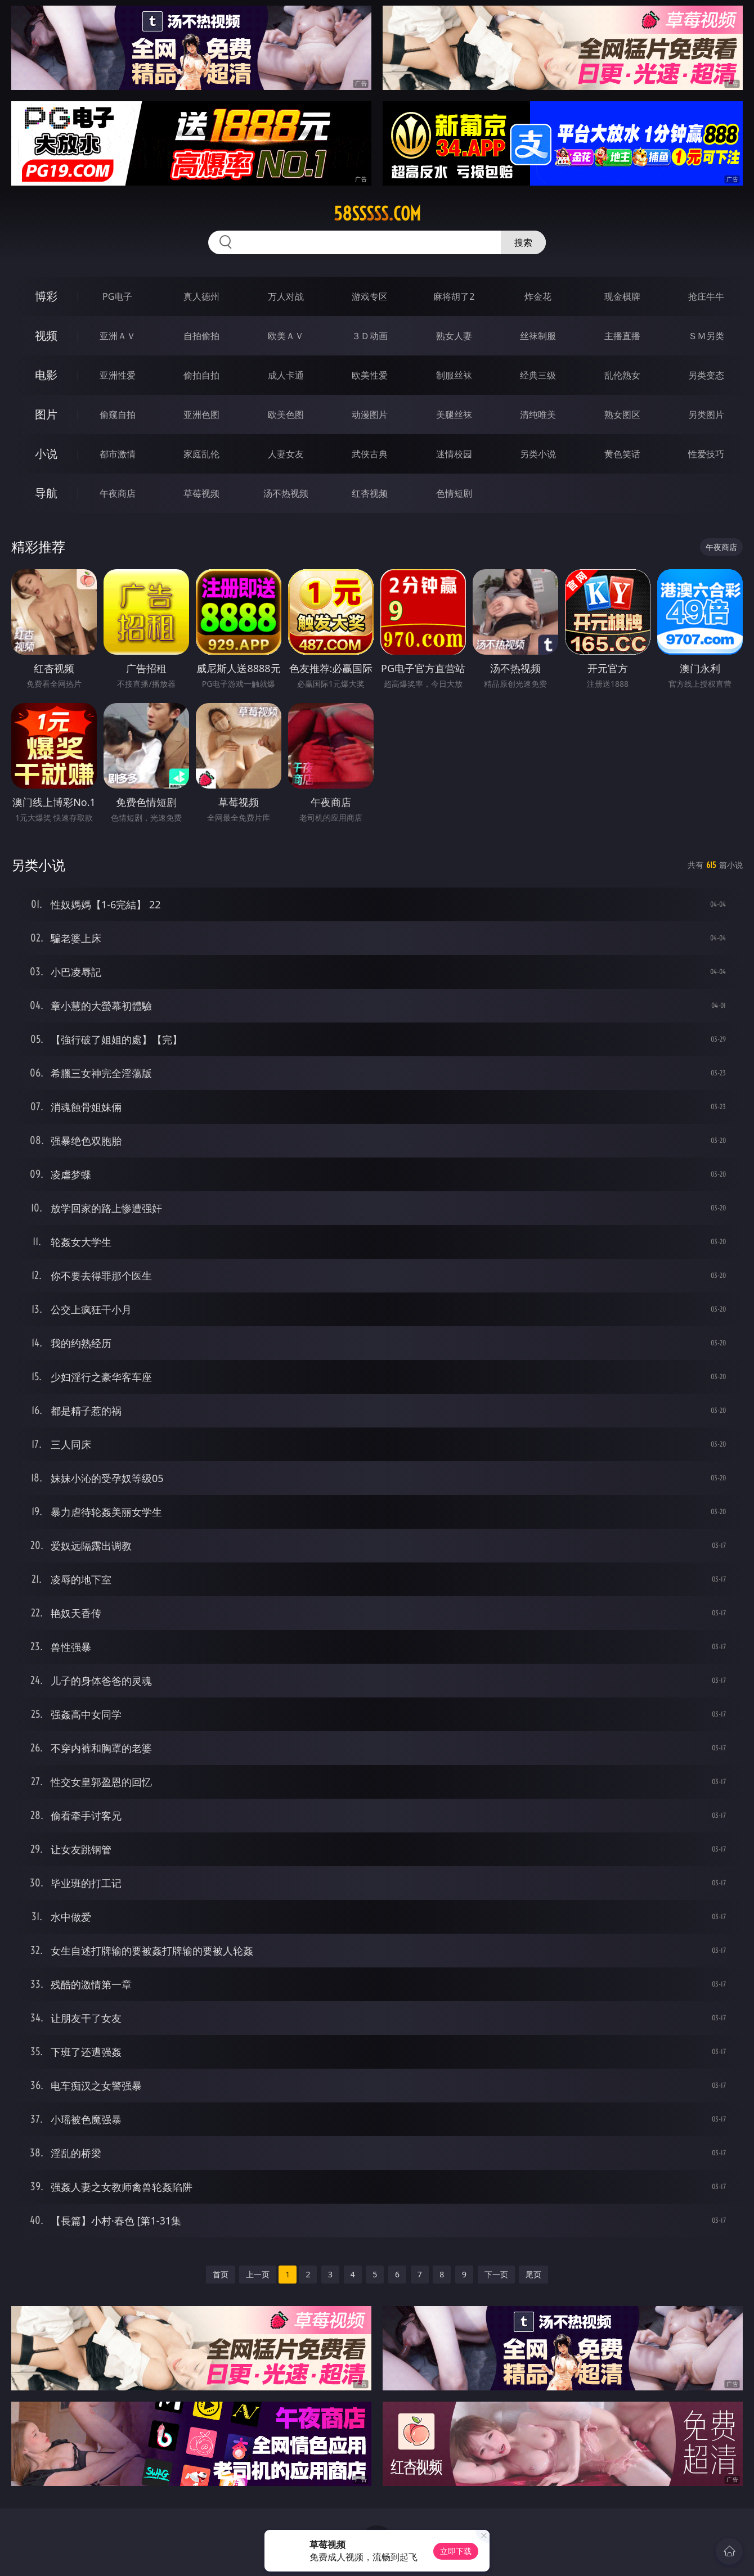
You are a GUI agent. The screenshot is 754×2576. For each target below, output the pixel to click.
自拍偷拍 (201, 336)
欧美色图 (286, 414)
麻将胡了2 (453, 296)
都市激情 (118, 454)
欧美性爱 (370, 375)
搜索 (523, 242)
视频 (46, 335)
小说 (46, 453)
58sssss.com (377, 213)
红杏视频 (370, 493)
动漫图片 (370, 414)
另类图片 (706, 414)
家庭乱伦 (201, 454)
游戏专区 (370, 296)
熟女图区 (622, 414)
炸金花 (537, 296)
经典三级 (538, 375)
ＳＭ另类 (706, 336)
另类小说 (538, 454)
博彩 (46, 296)
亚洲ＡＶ (118, 336)
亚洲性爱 (118, 375)
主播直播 (622, 336)
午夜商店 (118, 493)
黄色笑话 (622, 454)
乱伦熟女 (622, 375)
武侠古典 (370, 454)
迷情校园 (454, 454)
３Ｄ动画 (370, 336)
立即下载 (456, 2551)
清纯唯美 (538, 414)
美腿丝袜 (454, 414)
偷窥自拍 (118, 414)
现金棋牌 (622, 296)
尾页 (533, 2274)
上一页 (258, 2274)
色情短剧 (454, 493)
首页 (220, 2274)
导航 (46, 493)
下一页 (496, 2274)
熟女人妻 (454, 336)
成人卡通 (286, 375)
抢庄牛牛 (706, 296)
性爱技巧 (706, 454)
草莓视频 (201, 493)
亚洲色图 (201, 414)
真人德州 (201, 296)
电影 (46, 374)
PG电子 (117, 296)
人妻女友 (286, 454)
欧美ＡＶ (286, 336)
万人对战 (286, 296)
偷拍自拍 (201, 375)
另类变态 (706, 375)
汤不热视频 (285, 493)
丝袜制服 (538, 336)
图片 (46, 414)
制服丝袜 (454, 375)
